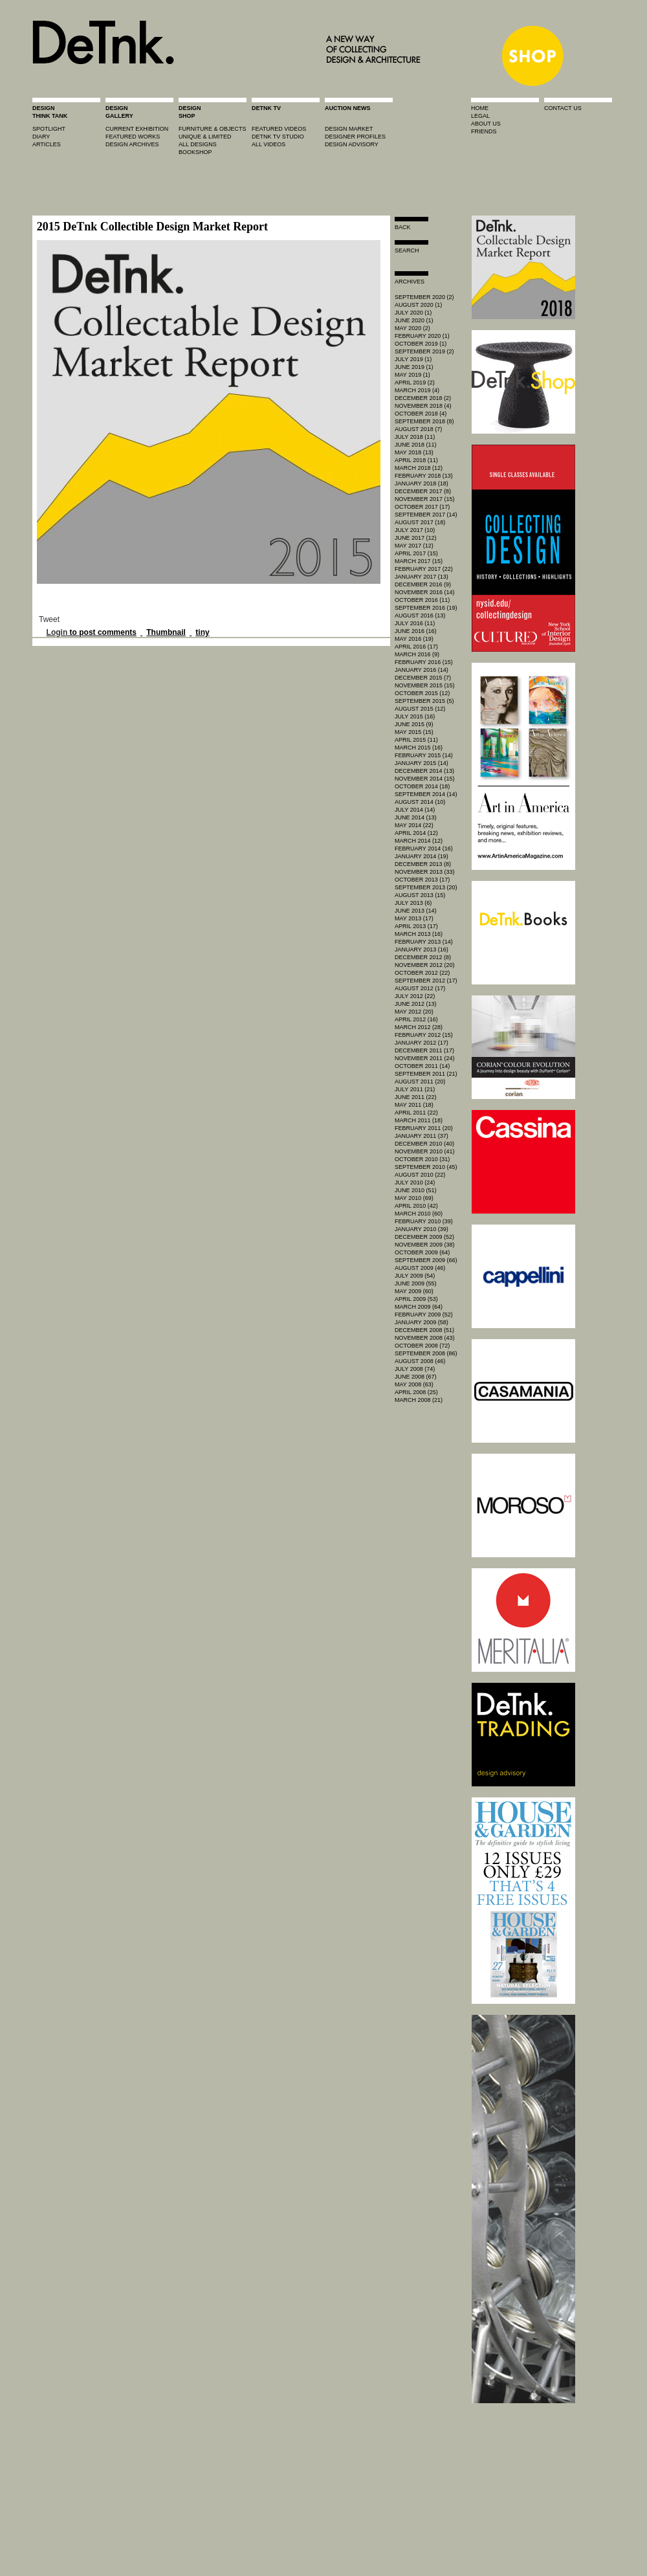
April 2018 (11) (416, 460)
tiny (202, 632)
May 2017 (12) (414, 545)
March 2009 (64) (419, 1307)
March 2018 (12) (419, 468)
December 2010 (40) (424, 1143)
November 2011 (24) (425, 1058)
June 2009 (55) (416, 1283)
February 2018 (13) (424, 475)
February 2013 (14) (424, 941)
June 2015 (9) (414, 724)
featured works (132, 136)
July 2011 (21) (415, 1089)
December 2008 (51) (424, 1330)
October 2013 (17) (422, 879)
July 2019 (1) (413, 359)
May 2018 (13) (414, 452)
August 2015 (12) (420, 708)
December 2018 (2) (423, 398)
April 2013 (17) (416, 926)
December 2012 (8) (423, 957)
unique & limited (205, 136)
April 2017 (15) (416, 553)
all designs (198, 144)
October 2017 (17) (422, 507)
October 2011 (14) (422, 1066)
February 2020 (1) (422, 336)
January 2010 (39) (421, 1229)
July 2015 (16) (415, 716)
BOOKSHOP (195, 152)
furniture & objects (213, 129)
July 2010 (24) (415, 1182)
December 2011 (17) (424, 1050)
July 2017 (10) (415, 530)
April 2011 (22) (416, 1112)
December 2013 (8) (423, 864)
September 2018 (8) (424, 421)
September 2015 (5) (424, 701)
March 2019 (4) (417, 390)
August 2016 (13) (420, 615)
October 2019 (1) (420, 343)
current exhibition (136, 129)
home (479, 108)
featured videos (279, 129)
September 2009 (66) (426, 1260)
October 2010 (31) (422, 1159)
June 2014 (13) (416, 817)
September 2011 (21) (426, 1074)
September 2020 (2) (424, 297)
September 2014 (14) (426, 794)
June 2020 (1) (414, 320)
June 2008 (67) (416, 1376)
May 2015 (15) (414, 732)
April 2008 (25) (416, 1392)
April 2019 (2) (415, 382)
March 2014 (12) (419, 841)
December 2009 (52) (424, 1237)
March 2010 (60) (419, 1213)
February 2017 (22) (424, 569)
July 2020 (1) (413, 312)
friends (484, 131)
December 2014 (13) (424, 771)
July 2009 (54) (415, 1275)
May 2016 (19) (414, 639)
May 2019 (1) (412, 375)
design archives (132, 144)
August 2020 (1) (418, 305)
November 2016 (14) (425, 592)
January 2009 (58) (421, 1322)
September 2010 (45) (426, 1167)
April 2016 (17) (416, 646)
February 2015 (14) (424, 755)
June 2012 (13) (416, 1004)
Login (57, 632)
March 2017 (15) (419, 561)
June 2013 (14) (416, 910)
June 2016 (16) (416, 631)
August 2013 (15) (420, 895)
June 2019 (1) (414, 367)
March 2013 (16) (419, 934)
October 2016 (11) (422, 600)
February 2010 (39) (424, 1221)
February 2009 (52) (424, 1314)
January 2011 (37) (421, 1136)
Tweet (49, 619)
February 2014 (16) (424, 848)
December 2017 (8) (423, 491)
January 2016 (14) (421, 670)
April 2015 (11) (416, 740)
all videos (268, 144)
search (407, 250)
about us (486, 123)
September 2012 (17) (426, 980)
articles (46, 144)
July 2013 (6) (413, 903)
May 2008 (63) (414, 1384)
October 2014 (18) (422, 786)
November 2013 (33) (425, 872)
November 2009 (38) (425, 1244)
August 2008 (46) (420, 1361)
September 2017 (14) (426, 514)
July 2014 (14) (415, 809)
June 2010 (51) (416, 1190)
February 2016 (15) (424, 662)
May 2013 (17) (414, 918)
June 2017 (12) (416, 538)
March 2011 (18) (419, 1120)
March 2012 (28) (419, 1027)
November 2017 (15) (425, 499)
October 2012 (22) (422, 973)
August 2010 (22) (420, 1174)
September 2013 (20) (426, 887)
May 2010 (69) (414, 1198)
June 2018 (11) (416, 444)
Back (403, 227)
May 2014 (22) (414, 825)
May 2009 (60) (414, 1291)
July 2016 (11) (415, 623)
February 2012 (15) (424, 1035)
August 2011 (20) (420, 1081)
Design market (349, 129)
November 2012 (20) (425, 965)
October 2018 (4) (420, 413)
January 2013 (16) (421, 949)
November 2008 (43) (425, 1338)
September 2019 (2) (424, 351)
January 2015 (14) (421, 763)
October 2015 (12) (422, 693)
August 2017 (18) (420, 522)
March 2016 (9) (417, 654)
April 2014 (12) (416, 833)
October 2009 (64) (422, 1252)
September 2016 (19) (426, 608)
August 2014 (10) (420, 802)
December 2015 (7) (423, 677)
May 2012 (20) (414, 1011)
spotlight (48, 129)
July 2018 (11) (415, 437)
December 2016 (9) (423, 584)
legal (480, 116)
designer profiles (355, 136)
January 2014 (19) (421, 856)
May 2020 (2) (412, 328)
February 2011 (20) (424, 1128)
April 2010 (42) (416, 1206)
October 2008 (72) (422, 1345)
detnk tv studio (278, 136)
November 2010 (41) (425, 1151)
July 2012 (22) (415, 996)
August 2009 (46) (420, 1268)
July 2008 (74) (415, 1369)
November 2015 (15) (425, 685)
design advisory (351, 144)
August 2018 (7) (418, 429)
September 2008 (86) (426, 1353)
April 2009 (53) (416, 1299)
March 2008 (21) (419, 1400)
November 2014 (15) (425, 778)
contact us (563, 108)
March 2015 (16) (419, 747)
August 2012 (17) (420, 988)
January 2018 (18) (421, 483)
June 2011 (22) (416, 1097)
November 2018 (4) (423, 406)
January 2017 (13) (421, 576)
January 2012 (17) (421, 1042)
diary (41, 136)
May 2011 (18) (414, 1105)
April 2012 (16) (416, 1019)
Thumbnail (166, 632)
